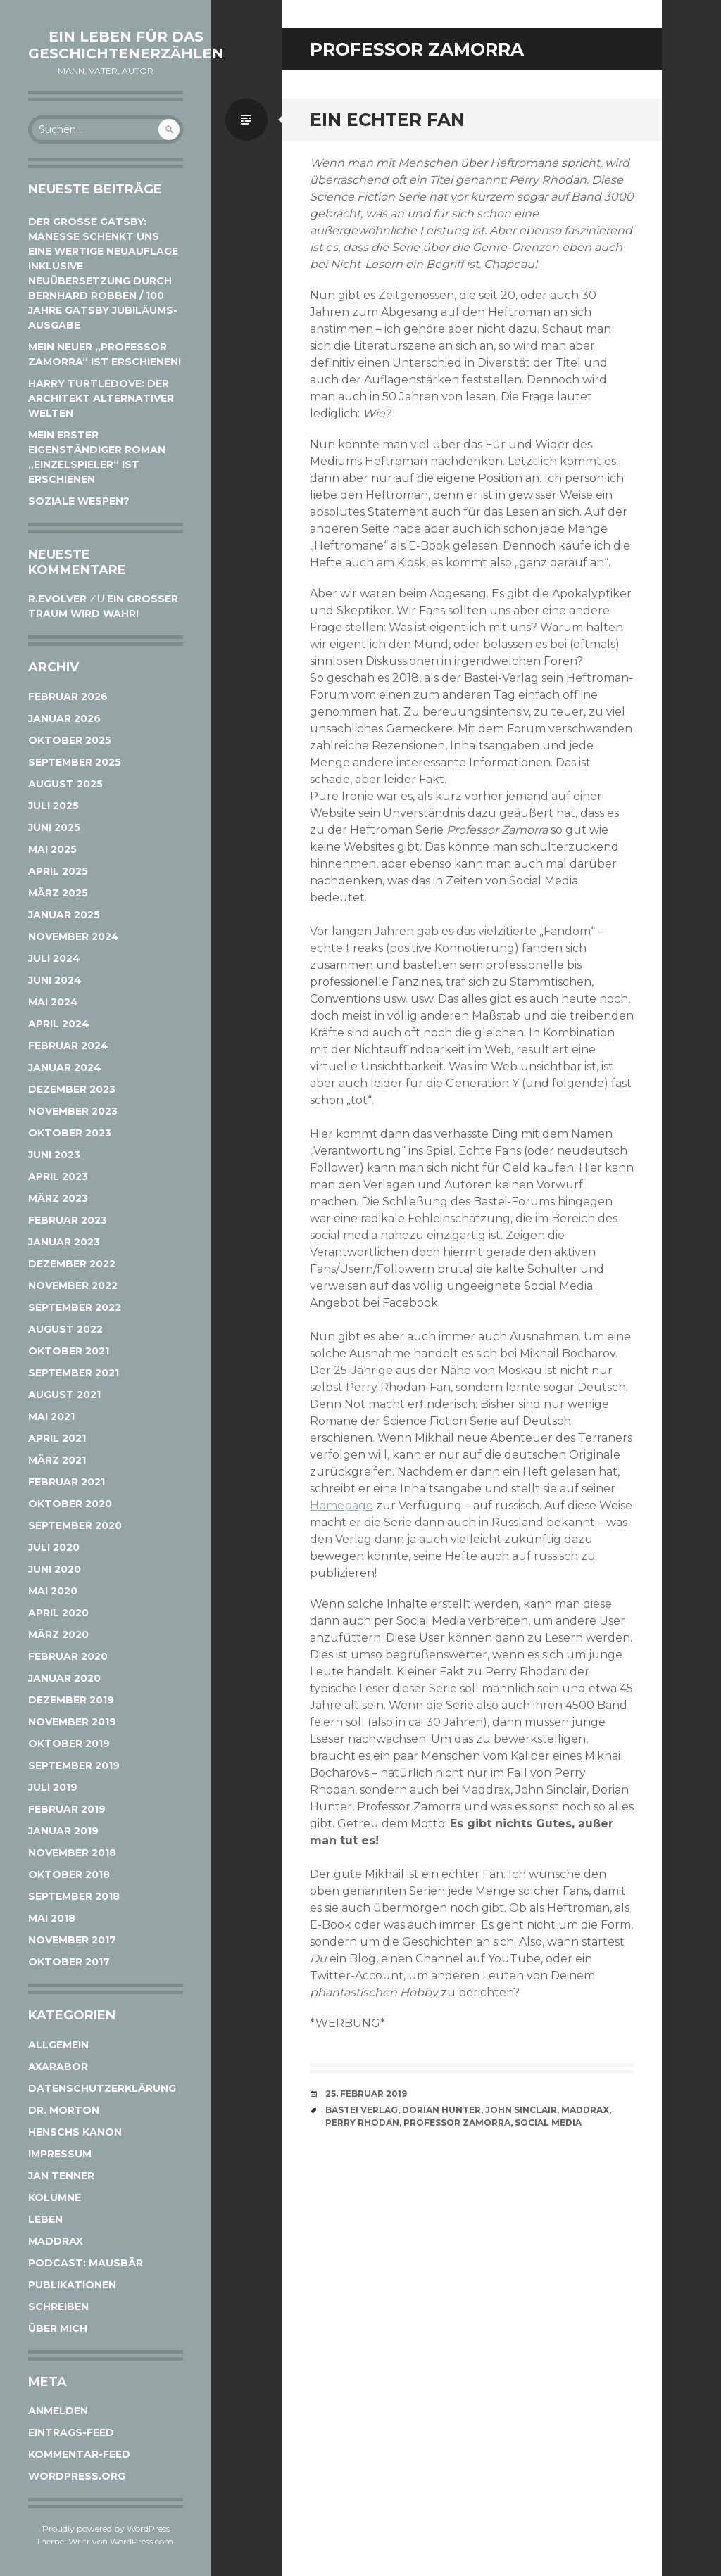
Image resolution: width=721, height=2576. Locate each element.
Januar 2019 (63, 1831)
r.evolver (57, 598)
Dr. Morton (63, 2110)
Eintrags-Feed (71, 2432)
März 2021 (57, 1460)
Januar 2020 (64, 1678)
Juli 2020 (54, 1547)
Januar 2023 (64, 1242)
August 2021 (64, 1394)
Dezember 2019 (71, 1700)
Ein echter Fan (387, 119)
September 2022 (74, 1307)
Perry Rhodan (362, 2122)
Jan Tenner (61, 2175)
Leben (45, 2219)
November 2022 (73, 1285)
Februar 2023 (67, 1220)
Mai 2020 (52, 1591)
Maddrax (55, 2241)
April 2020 (58, 1612)
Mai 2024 (53, 1002)
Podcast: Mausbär (85, 2263)
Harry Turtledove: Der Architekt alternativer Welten (101, 398)
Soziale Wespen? (79, 501)
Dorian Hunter (441, 2110)
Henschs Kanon (75, 2132)
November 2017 (72, 1940)
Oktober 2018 (69, 1874)
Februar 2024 (68, 1045)
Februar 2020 (68, 1656)
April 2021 (57, 1438)
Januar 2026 (64, 718)
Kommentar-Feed (79, 2454)
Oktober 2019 (69, 1743)
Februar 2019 (67, 1809)
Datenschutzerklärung (102, 2088)
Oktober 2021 (68, 1351)
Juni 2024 (55, 980)
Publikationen (72, 2284)
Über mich (57, 2328)
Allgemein (58, 2044)
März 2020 (58, 1634)
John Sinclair (521, 2110)
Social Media (548, 2122)
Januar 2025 (64, 914)
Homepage (341, 1505)
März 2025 (58, 893)
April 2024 (58, 1023)
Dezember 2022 (71, 1263)
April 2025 (58, 871)
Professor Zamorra (456, 2122)
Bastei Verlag (361, 2110)
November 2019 (72, 1721)
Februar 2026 (68, 696)
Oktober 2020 (70, 1503)
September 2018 (74, 1896)
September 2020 (75, 1525)
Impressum (60, 2153)
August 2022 (65, 1329)
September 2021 (73, 1372)
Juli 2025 (53, 805)
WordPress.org (76, 2476)
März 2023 (58, 1198)
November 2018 (72, 1852)
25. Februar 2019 (366, 2093)
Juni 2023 (54, 1154)
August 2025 (65, 784)
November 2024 (73, 936)
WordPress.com (141, 2541)
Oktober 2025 (69, 740)
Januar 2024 (64, 1067)
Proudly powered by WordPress (106, 2528)
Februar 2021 (66, 1482)
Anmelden (58, 2410)
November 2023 (73, 1111)
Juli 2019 (52, 1787)
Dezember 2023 (71, 1089)
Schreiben (58, 2306)
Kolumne (54, 2197)
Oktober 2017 (69, 1961)
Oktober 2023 (69, 1133)
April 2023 (58, 1176)
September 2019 (74, 1765)
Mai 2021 (51, 1416)
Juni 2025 (54, 827)
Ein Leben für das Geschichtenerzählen (126, 45)
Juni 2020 (54, 1569)
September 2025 (74, 762)
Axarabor (58, 2066)
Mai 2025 (52, 849)
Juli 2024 (54, 958)
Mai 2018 (51, 1918)
